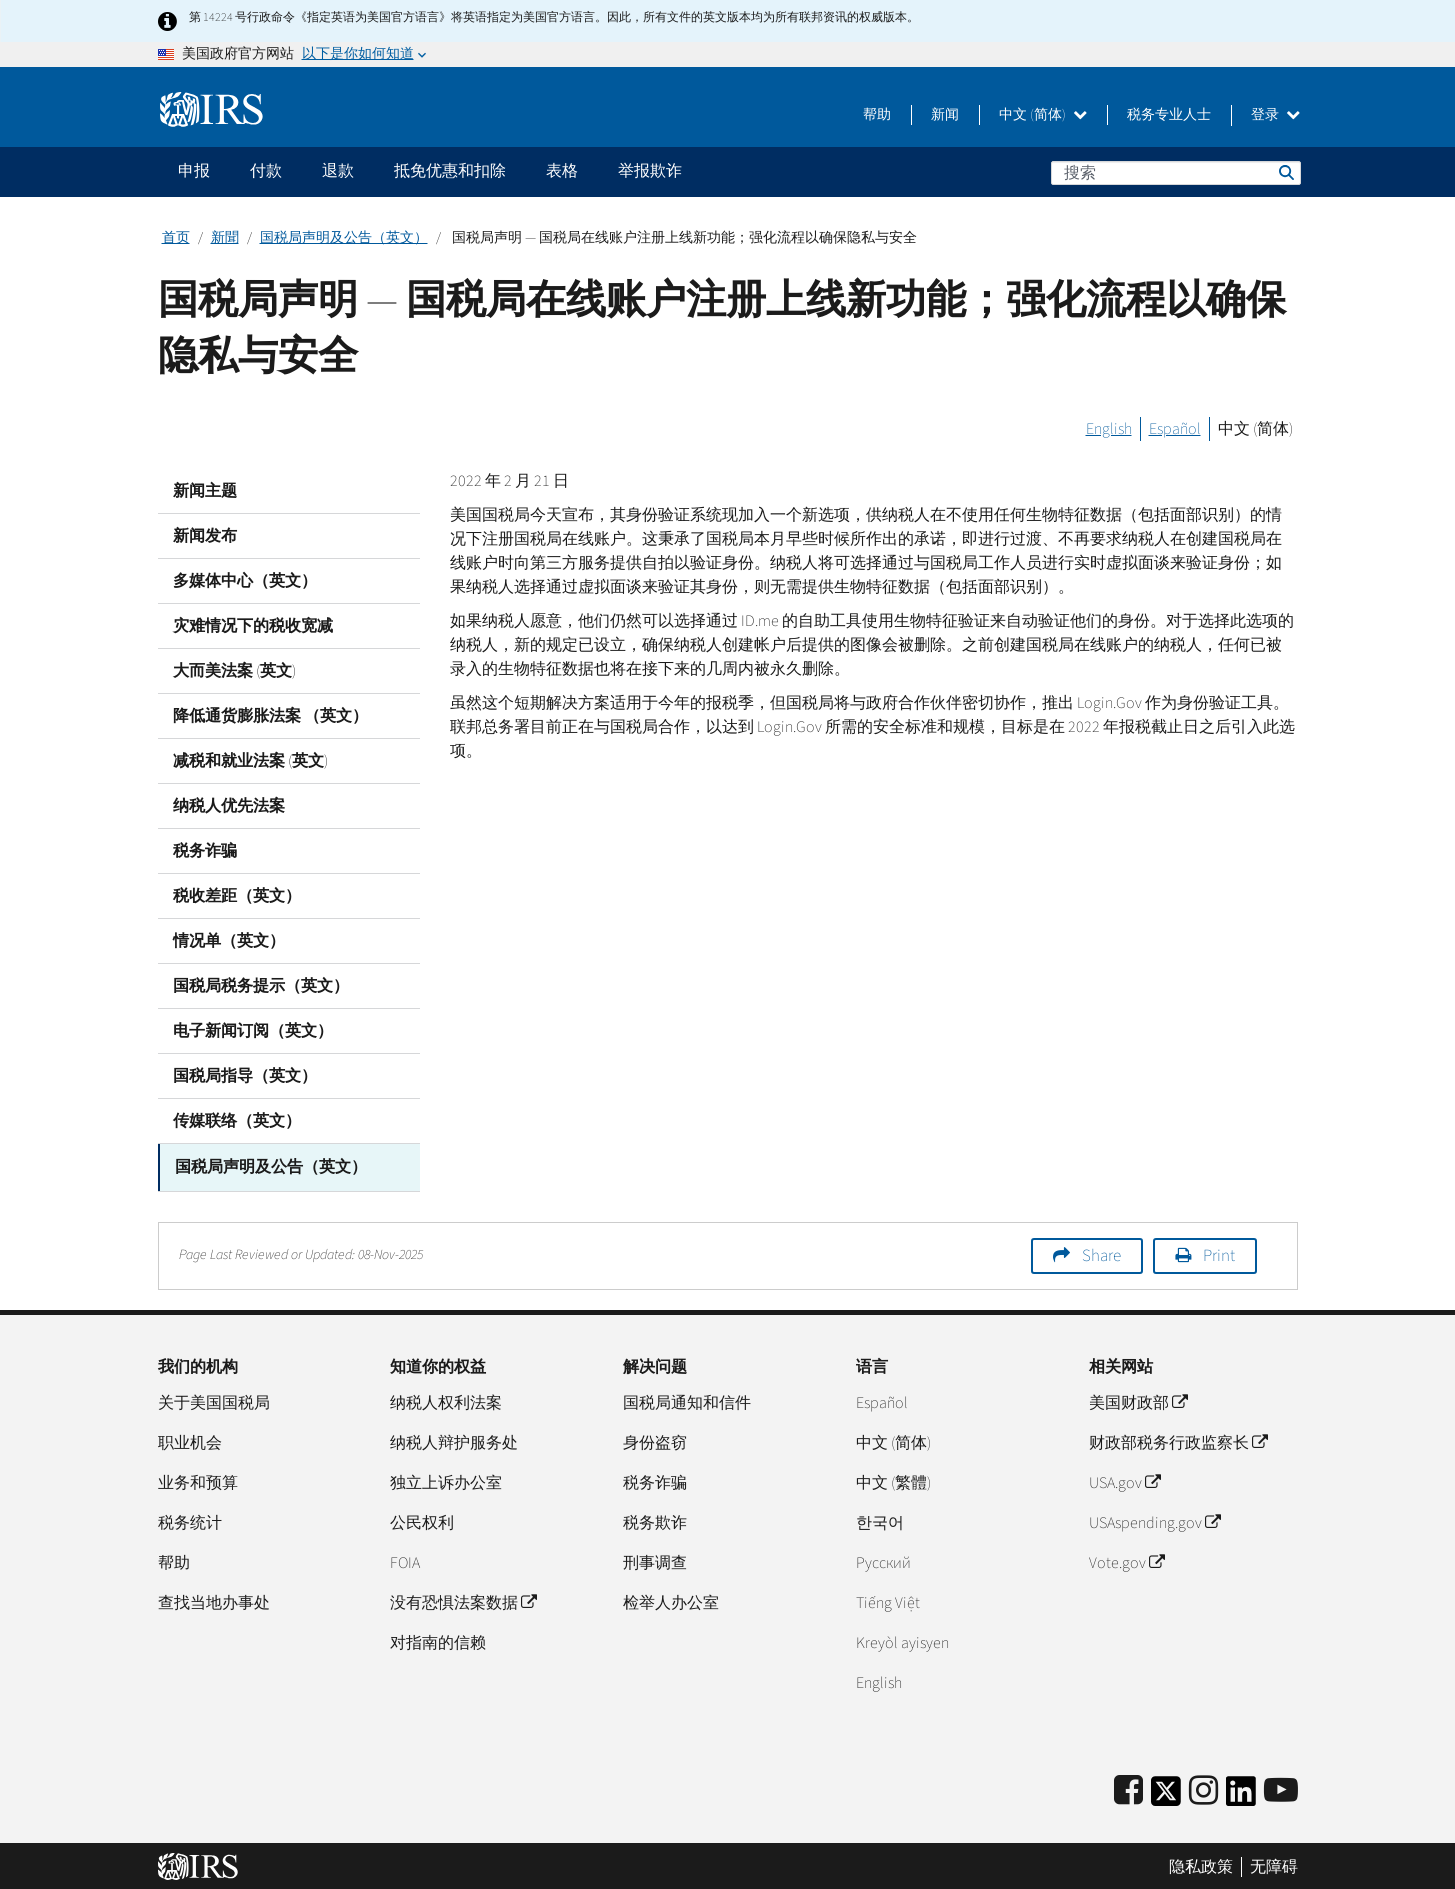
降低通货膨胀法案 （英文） (270, 716)
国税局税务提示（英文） (261, 986)
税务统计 (190, 1520)
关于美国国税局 (214, 1400)
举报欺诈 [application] (650, 171)
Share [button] (1101, 1253)
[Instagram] (1203, 1788)
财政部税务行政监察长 (1178, 1440)
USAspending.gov (1154, 1520)
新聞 (225, 238)
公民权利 (422, 1520)
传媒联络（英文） (237, 1121)
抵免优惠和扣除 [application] (450, 171)
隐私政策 (1201, 1864)
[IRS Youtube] (1281, 1788)
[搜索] (1176, 173)
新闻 (945, 115)
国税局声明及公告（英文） (344, 238)
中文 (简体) (1043, 115)
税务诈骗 (205, 851)
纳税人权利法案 (446, 1400)
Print (1219, 1253)
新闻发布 (205, 536)
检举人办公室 (671, 1600)
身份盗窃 (655, 1440)
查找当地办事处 (214, 1600)
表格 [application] (562, 171)
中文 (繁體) (893, 1480)
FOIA (405, 1560)
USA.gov (1124, 1480)
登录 (1275, 115)
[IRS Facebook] (1128, 1788)
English (1109, 429)
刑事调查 (655, 1560)
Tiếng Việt (888, 1600)
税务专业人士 (1169, 115)
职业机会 (190, 1440)
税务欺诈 (655, 1520)
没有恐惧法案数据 (463, 1600)
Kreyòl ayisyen (902, 1640)
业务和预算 (198, 1480)
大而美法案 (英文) (234, 671)
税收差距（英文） (237, 896)
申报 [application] (194, 171)
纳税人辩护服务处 (454, 1440)
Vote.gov (1126, 1560)
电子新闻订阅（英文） (253, 1031)
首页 (176, 238)
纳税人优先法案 (229, 806)
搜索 (1285, 172)
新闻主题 (205, 491)
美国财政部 (1138, 1400)
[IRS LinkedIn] (1241, 1794)
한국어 (880, 1520)
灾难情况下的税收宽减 (253, 626)
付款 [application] (266, 171)
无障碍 (1274, 1864)
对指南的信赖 (438, 1640)
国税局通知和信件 (687, 1400)
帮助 (877, 115)
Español (1175, 429)
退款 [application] (338, 171)
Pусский (883, 1560)
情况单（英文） (229, 941)
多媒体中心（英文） (245, 581)
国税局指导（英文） (245, 1076)
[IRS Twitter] (1166, 1794)
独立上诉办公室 (446, 1480)
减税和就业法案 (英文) (250, 761)
